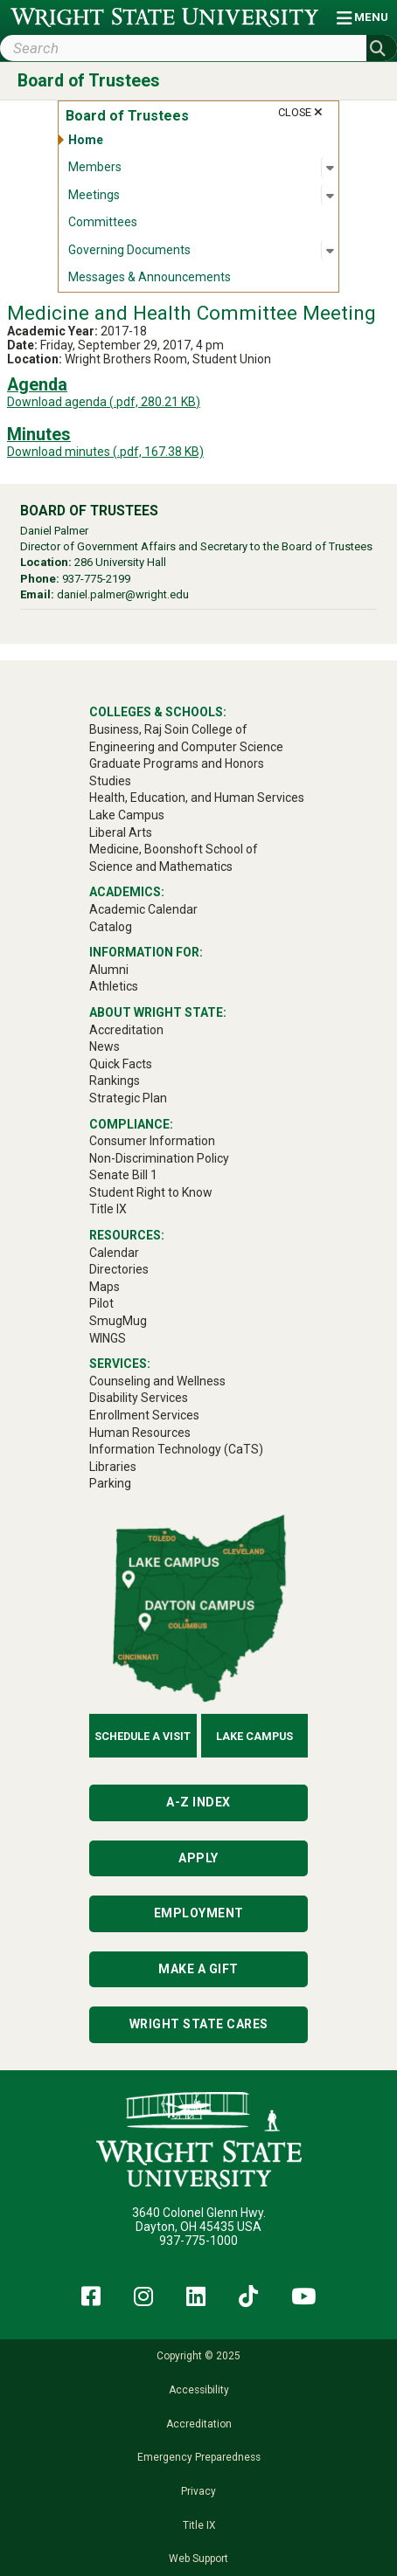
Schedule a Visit (142, 1736)
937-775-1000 (198, 2241)
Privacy (198, 2491)
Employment (199, 1913)
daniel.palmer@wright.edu (123, 594)
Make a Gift (198, 1969)
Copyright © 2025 (198, 2356)
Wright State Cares (198, 2024)
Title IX (199, 2525)
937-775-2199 (96, 578)
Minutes (39, 435)
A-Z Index (198, 1802)
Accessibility (199, 2390)
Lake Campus (254, 1736)
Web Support (198, 2558)
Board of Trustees (88, 81)
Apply (198, 1858)
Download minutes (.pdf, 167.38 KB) (105, 452)
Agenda (37, 385)
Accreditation (199, 2424)
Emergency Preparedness (199, 2457)
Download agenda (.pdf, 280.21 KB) (103, 402)
